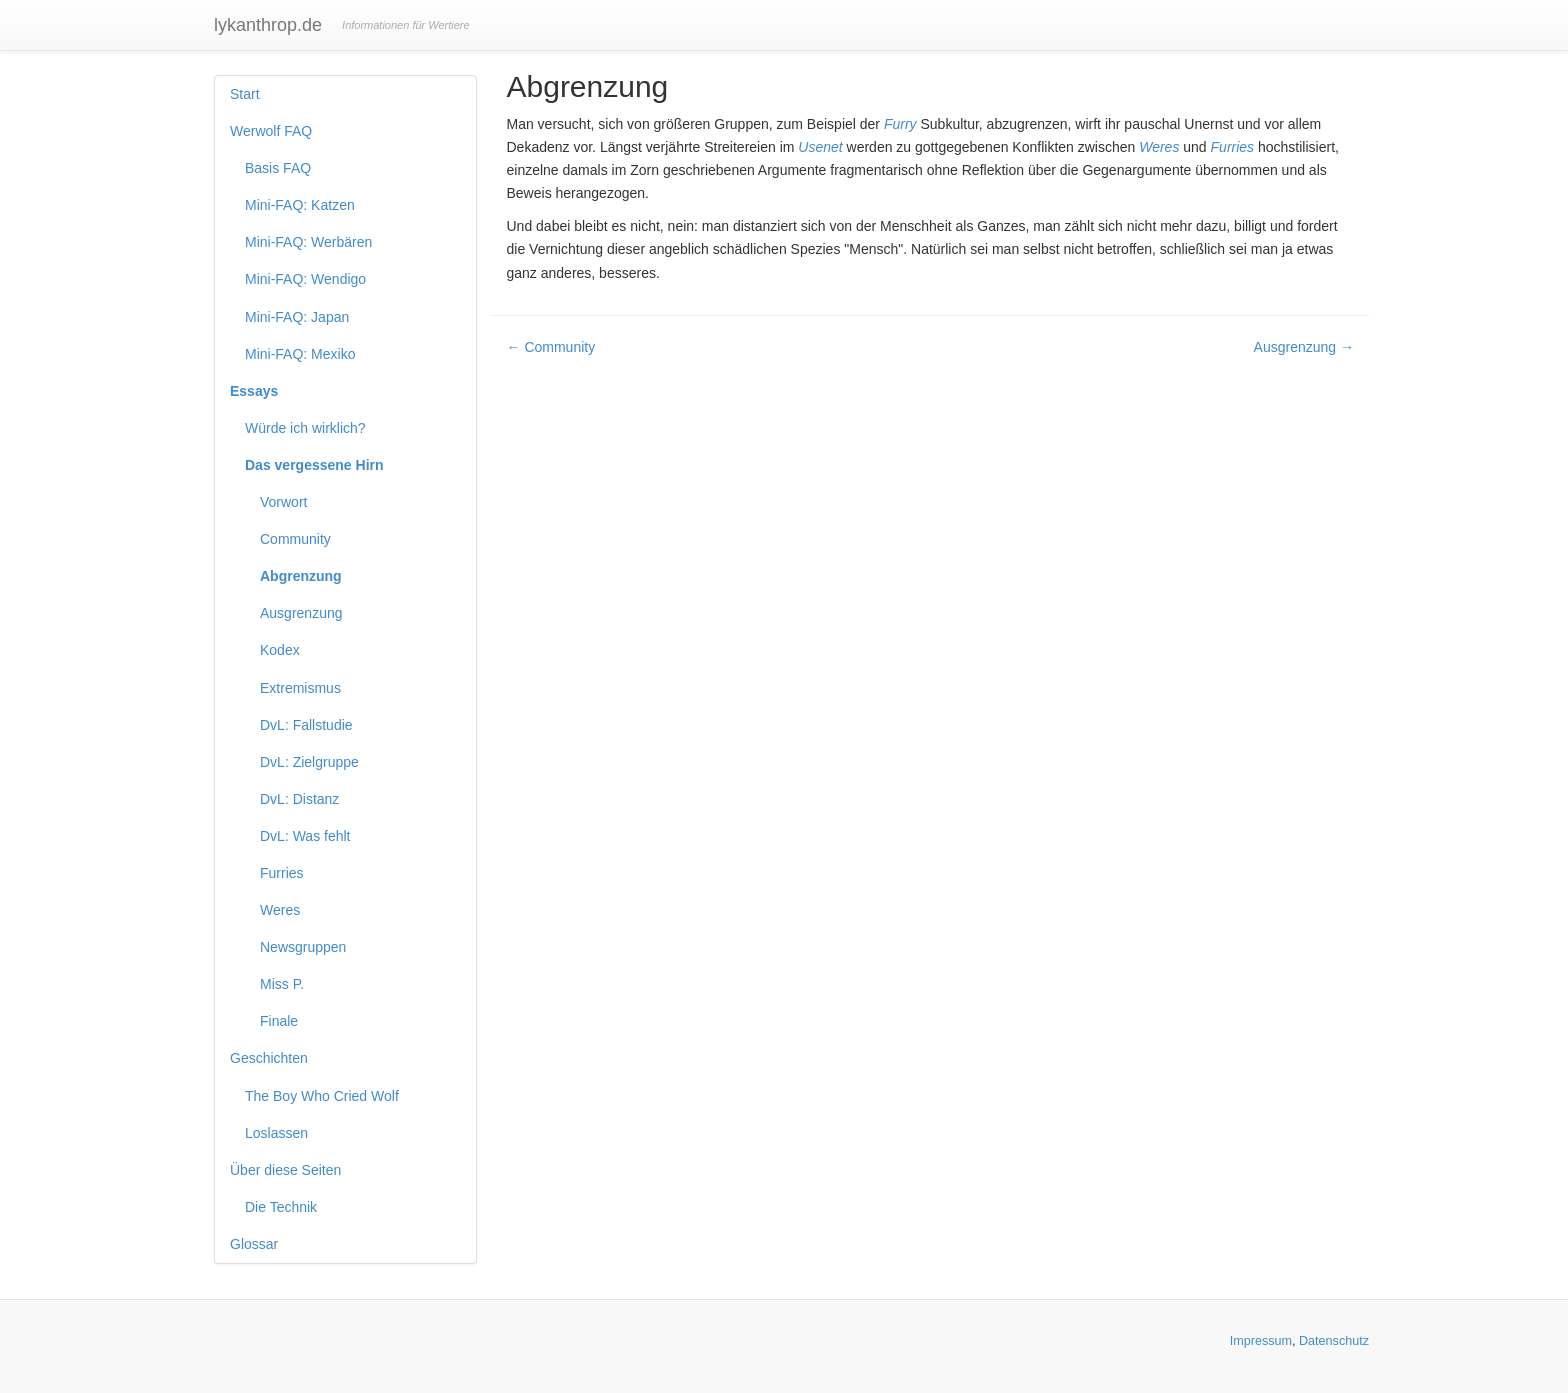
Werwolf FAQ (271, 131)
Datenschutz (1334, 1341)
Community (295, 539)
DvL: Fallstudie (306, 725)
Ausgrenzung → (1304, 347)
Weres (280, 910)
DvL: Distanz (299, 799)
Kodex (280, 650)
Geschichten (269, 1058)
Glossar (254, 1244)
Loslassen (276, 1133)
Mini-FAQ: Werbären (308, 242)
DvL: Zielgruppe (309, 762)
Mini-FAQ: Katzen (300, 205)
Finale (279, 1021)
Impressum (1261, 1341)
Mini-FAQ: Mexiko (300, 354)
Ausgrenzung (301, 613)
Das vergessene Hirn (314, 465)
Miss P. (282, 984)
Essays (254, 391)
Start (245, 94)
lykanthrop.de (268, 25)
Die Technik (281, 1207)
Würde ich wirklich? (305, 428)
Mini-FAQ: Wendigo (305, 279)
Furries (282, 873)
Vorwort (283, 502)
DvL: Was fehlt (305, 836)
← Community (551, 347)
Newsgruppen (303, 947)
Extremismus (300, 688)
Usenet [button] (820, 147)
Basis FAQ (278, 168)
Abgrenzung (301, 576)
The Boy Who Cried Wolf (322, 1096)
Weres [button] (1159, 147)
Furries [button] (1233, 147)
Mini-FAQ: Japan (297, 317)
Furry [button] (900, 124)
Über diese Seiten (285, 1170)
